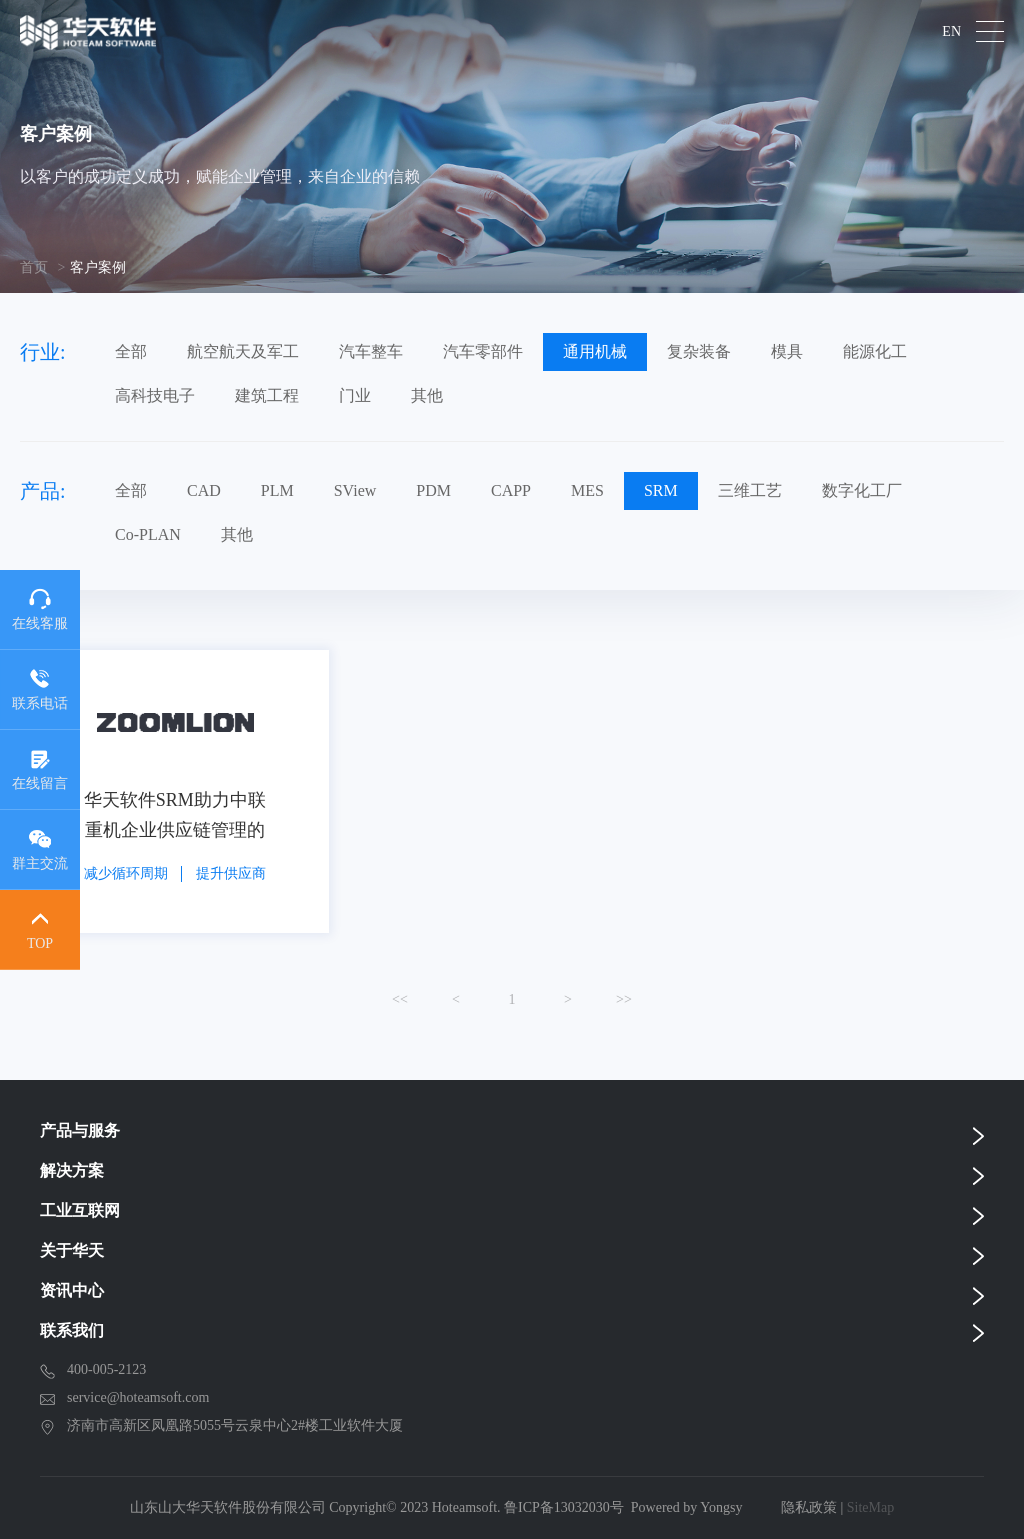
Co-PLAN (148, 534)
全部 (131, 351)
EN (951, 32)
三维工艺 (750, 490)
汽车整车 (371, 351)
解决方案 (72, 1170)
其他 (427, 395)
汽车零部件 (483, 351)
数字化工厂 (862, 490)
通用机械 (595, 351)
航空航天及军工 (243, 351)
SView (355, 490)
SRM (661, 490)
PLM (277, 490)
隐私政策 (809, 1507)
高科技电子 (155, 395)
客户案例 (98, 267)
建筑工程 (267, 395)
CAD (204, 490)
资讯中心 (72, 1290)
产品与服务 (80, 1130)
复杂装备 (699, 351)
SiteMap (870, 1507)
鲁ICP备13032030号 (564, 1507)
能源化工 (875, 351)
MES (587, 490)
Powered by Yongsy (687, 1507)
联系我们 (72, 1330)
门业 (355, 395)
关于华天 (72, 1250)
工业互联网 (80, 1210)
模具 (787, 351)
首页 (34, 267)
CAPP (511, 490)
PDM (433, 490)
